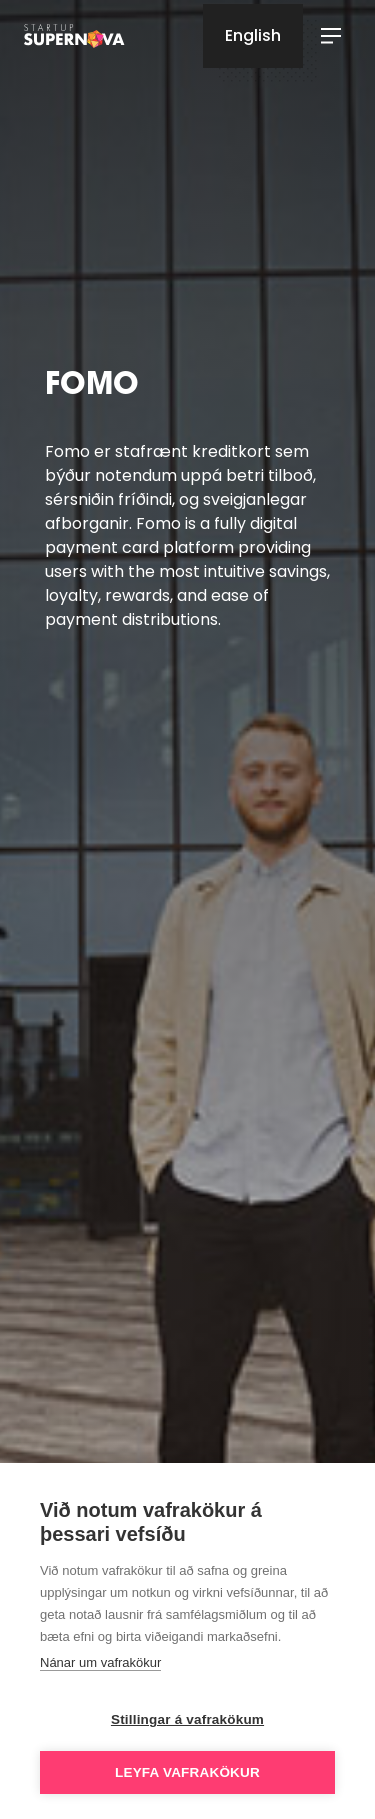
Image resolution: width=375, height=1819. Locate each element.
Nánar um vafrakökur (100, 1662)
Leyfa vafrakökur (187, 1772)
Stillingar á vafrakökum (187, 1719)
